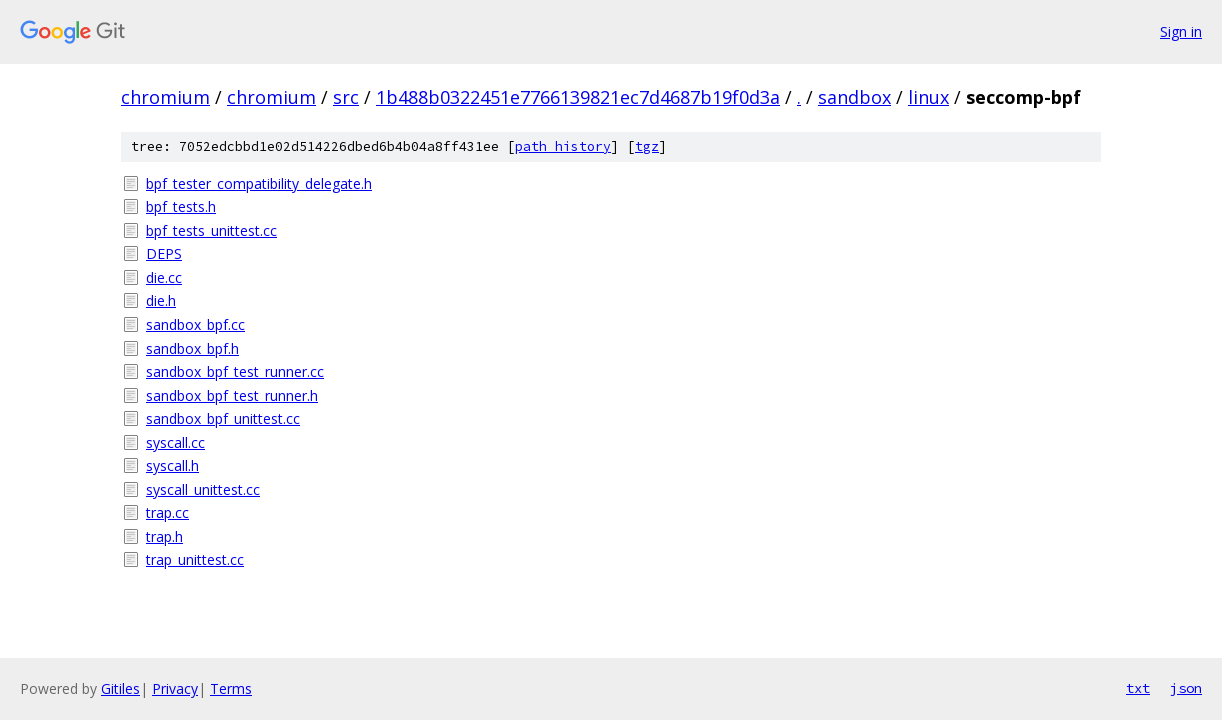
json (1186, 688)
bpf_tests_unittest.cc (211, 230)
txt (1138, 688)
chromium (165, 97)
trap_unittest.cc (195, 559)
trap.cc (167, 512)
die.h (161, 300)
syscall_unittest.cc (203, 489)
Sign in (1181, 31)
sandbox (854, 97)
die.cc (164, 277)
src (346, 97)
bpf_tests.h (181, 206)
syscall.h (172, 465)
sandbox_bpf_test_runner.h (232, 395)
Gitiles (120, 688)
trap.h (164, 536)
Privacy (175, 688)
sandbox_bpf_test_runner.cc (235, 371)
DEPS (164, 253)
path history (563, 146)
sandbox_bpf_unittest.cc (223, 418)
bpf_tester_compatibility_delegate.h (259, 183)
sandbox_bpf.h (192, 348)
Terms (231, 688)
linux (928, 97)
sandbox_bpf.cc (195, 324)
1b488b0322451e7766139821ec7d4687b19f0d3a (578, 97)
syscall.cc (175, 442)
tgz (647, 146)
